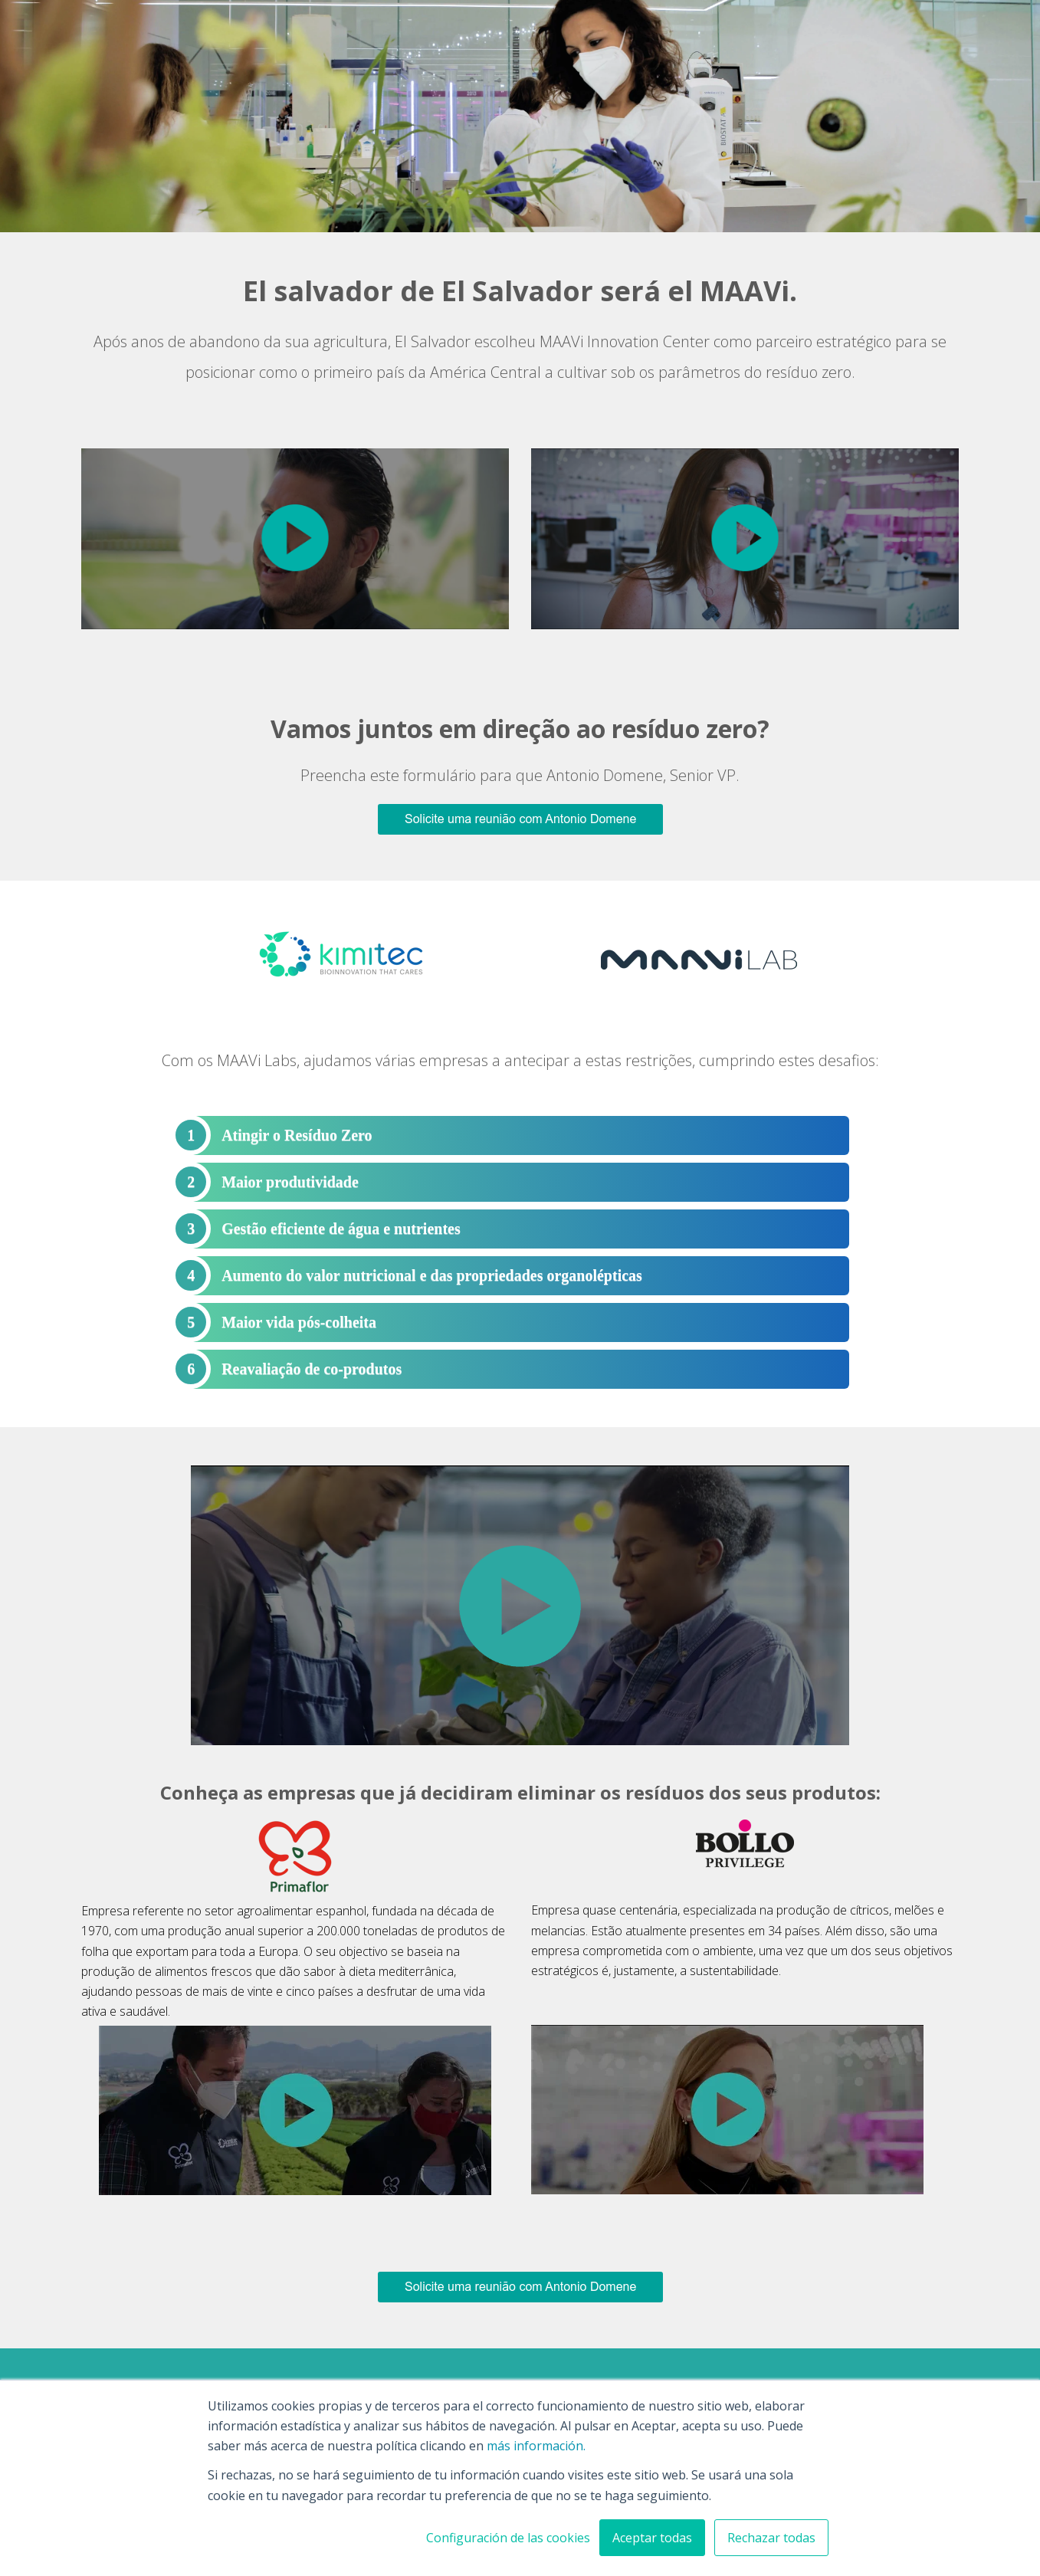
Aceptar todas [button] (652, 2537)
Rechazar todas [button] (771, 2537)
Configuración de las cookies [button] (508, 2537)
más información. (536, 2445)
